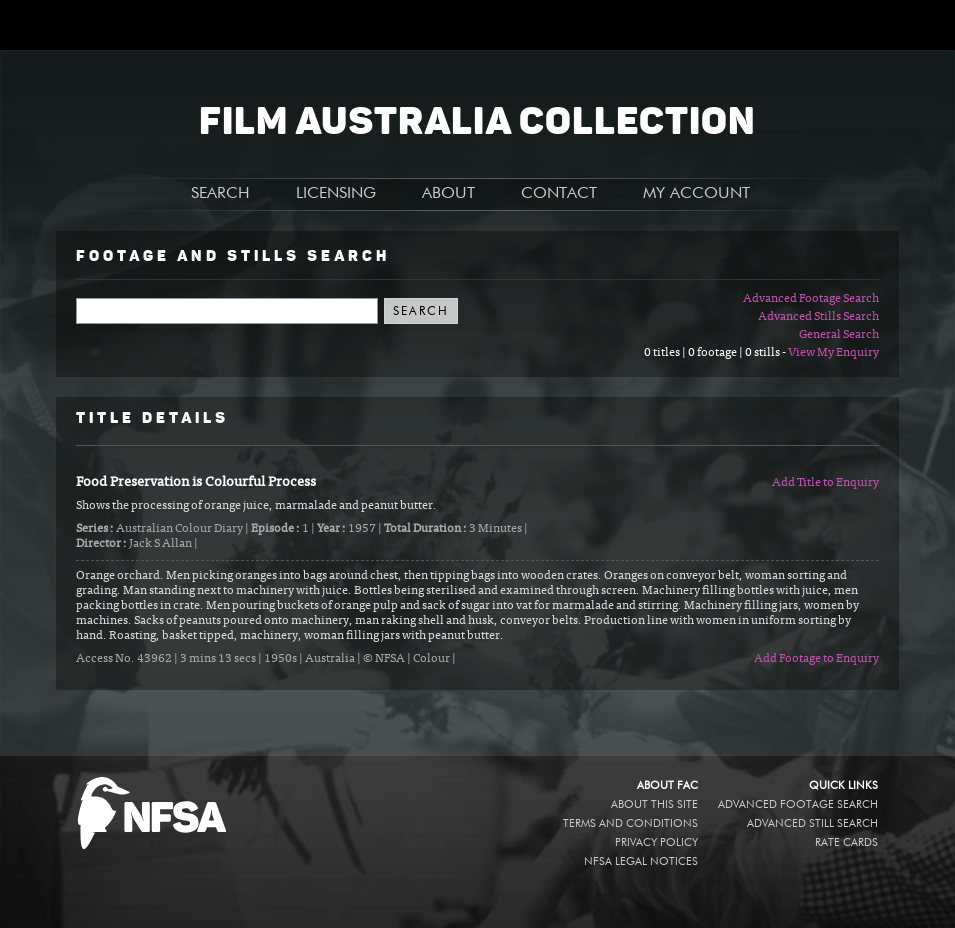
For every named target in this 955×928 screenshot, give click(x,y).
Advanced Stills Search (818, 317)
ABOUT (448, 194)
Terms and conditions (630, 823)
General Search (839, 335)
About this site (654, 804)
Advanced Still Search (812, 823)
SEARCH (220, 194)
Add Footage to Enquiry (816, 659)
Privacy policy (656, 842)
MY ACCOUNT (696, 194)
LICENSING (336, 194)
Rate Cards (846, 842)
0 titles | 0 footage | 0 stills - (716, 353)
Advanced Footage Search (811, 299)
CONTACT (559, 194)
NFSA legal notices (641, 861)
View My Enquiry (833, 353)
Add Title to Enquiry (825, 483)
